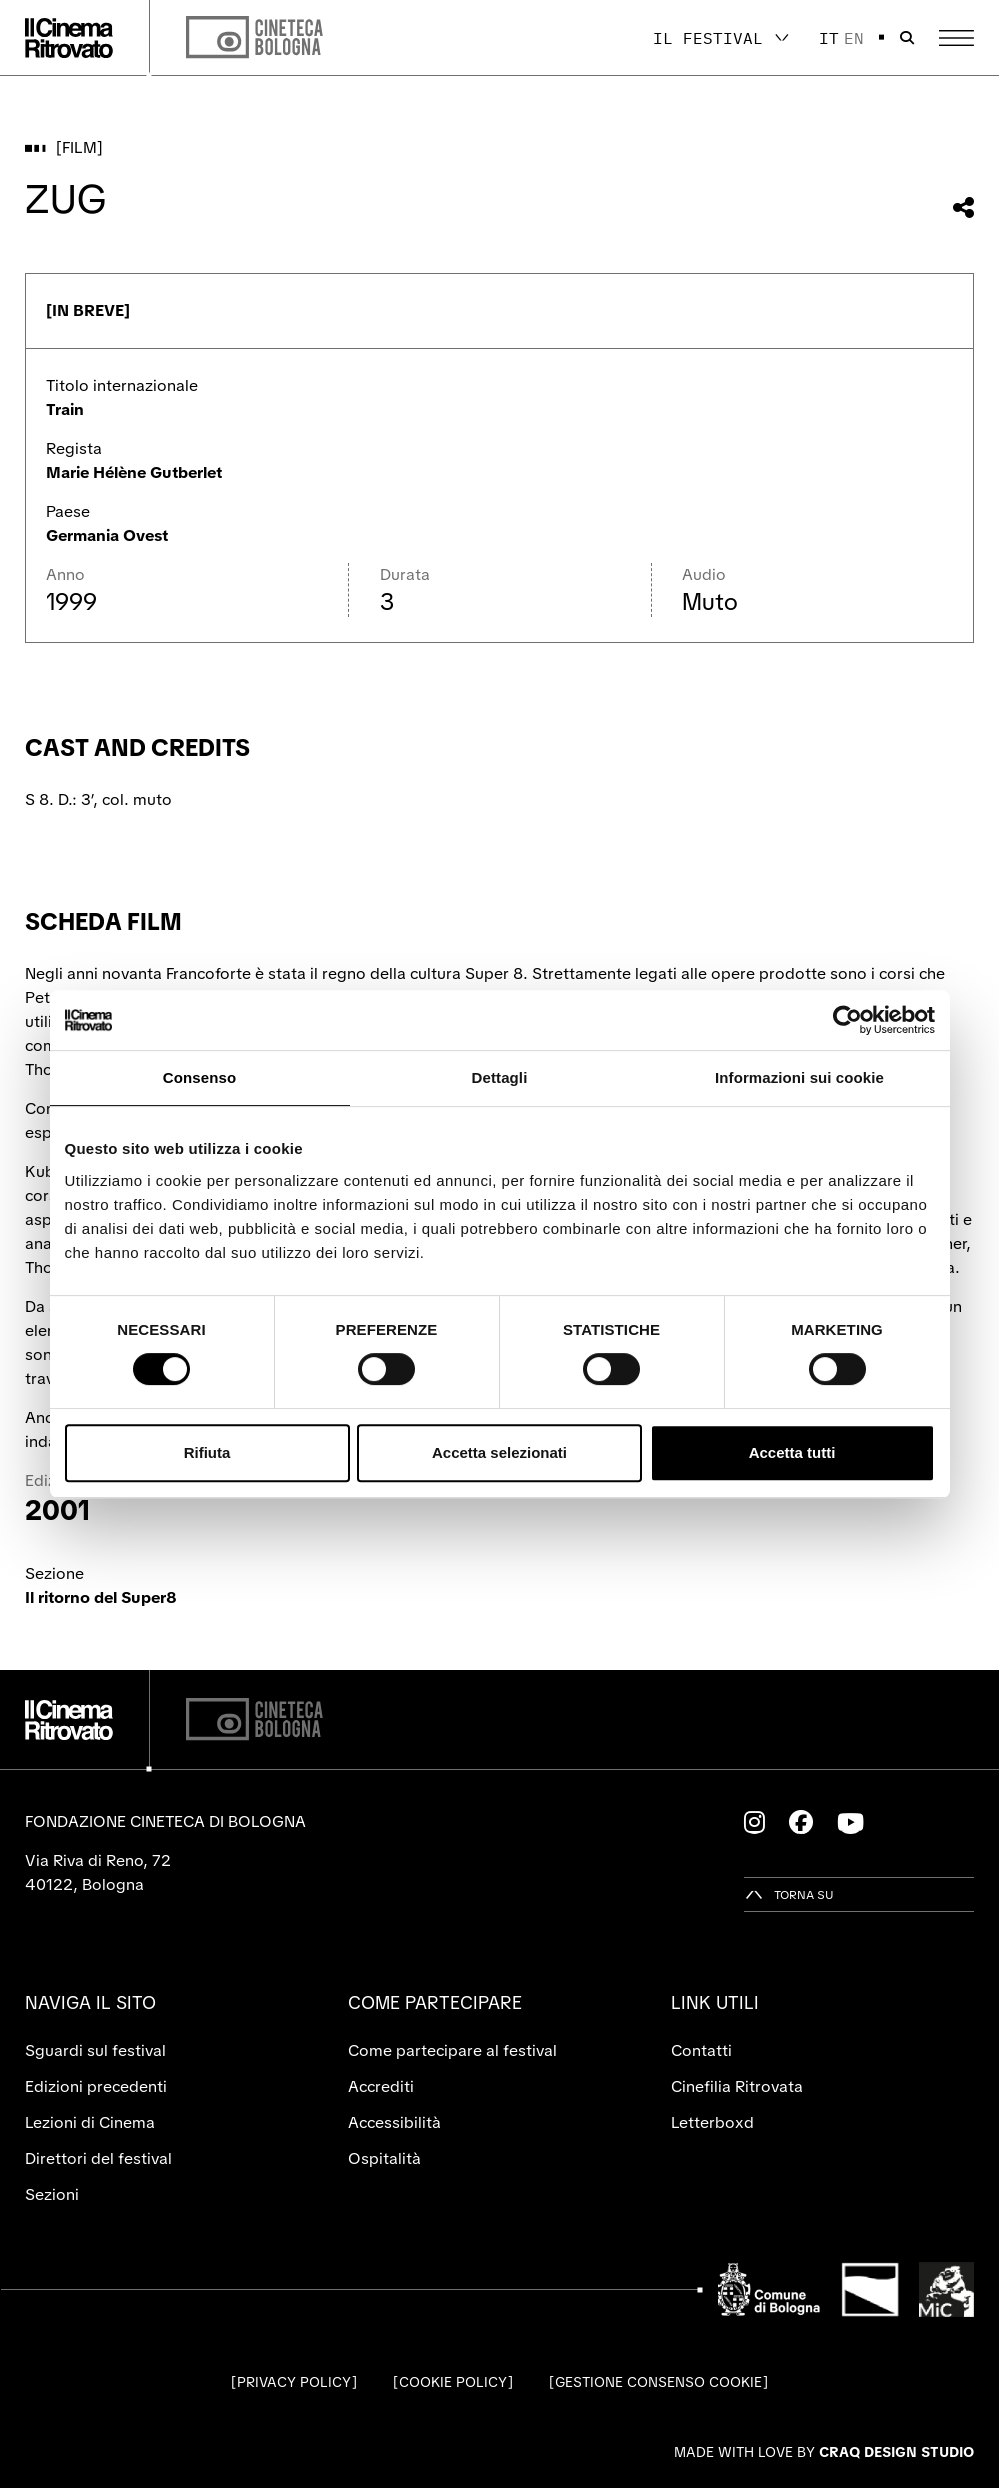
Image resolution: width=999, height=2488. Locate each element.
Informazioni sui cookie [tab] (799, 1077)
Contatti (701, 2050)
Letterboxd (712, 2122)
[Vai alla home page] (69, 38)
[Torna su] (789, 1894)
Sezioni (52, 2194)
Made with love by (824, 2452)
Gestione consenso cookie (658, 2382)
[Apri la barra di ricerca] (907, 38)
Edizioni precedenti (96, 2086)
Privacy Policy (294, 2382)
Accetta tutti (792, 1452)
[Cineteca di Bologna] (254, 1719)
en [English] (854, 38)
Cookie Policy (453, 2382)
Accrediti (381, 2086)
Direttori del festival (98, 2158)
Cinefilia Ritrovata (737, 2086)
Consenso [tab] (199, 1077)
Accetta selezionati (499, 1452)
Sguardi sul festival (95, 2050)
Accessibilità (394, 2122)
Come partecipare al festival (452, 2050)
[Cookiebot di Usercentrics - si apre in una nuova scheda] (847, 1020)
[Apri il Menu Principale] (956, 38)
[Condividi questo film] (963, 207)
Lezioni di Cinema (90, 2122)
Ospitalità (384, 2158)
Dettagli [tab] (500, 1077)
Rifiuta (207, 1452)
